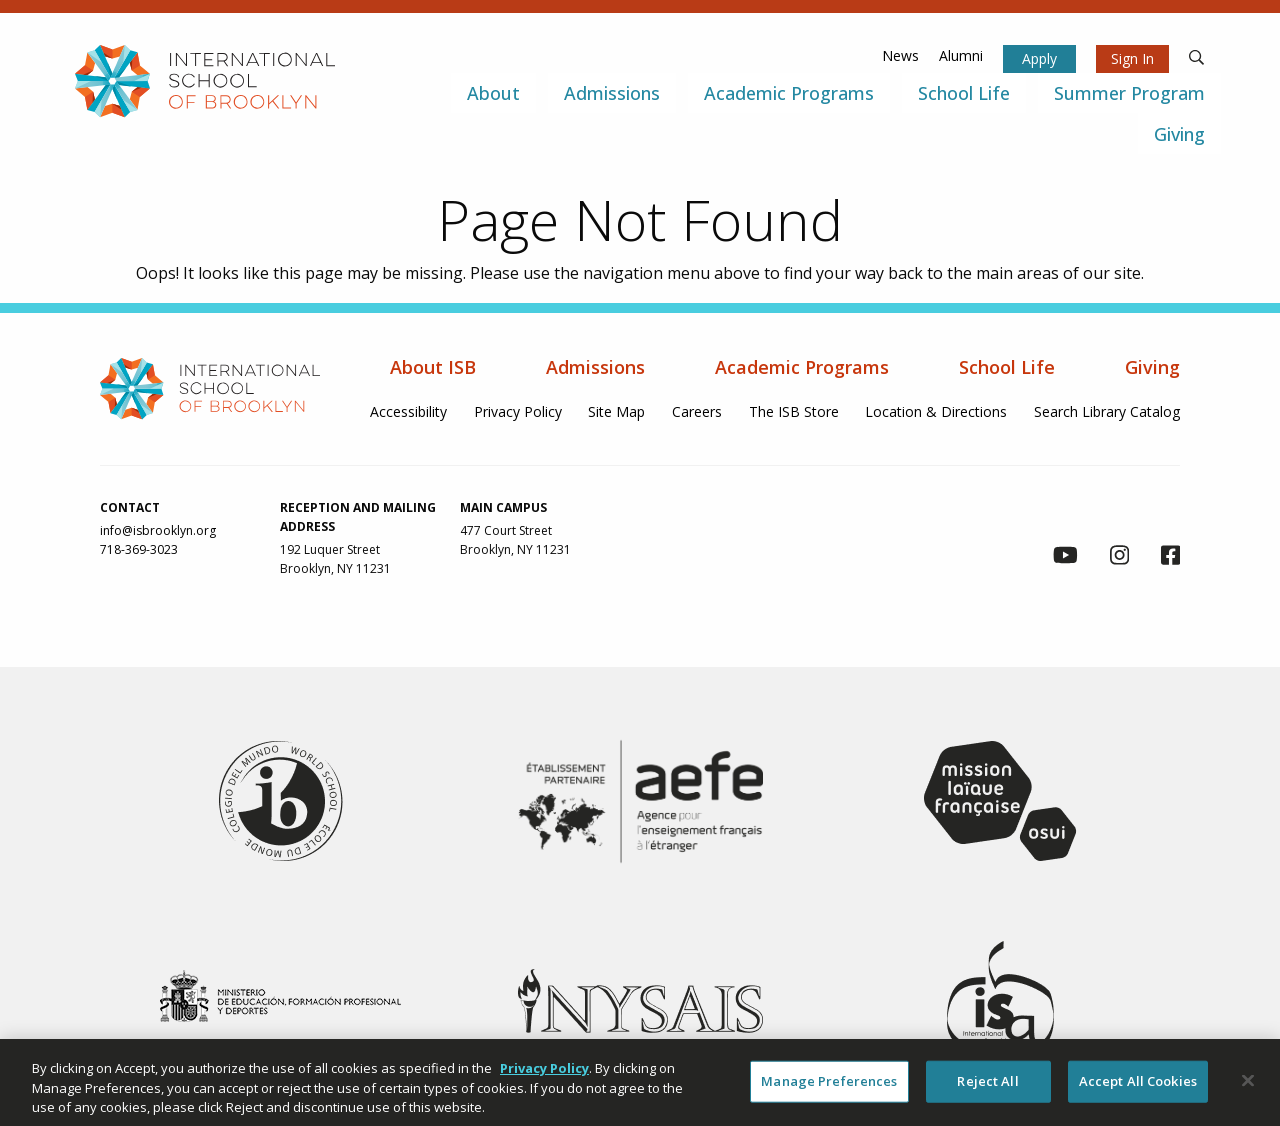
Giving (1152, 367)
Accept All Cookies (1138, 1087)
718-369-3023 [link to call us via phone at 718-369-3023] (139, 549)
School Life (1007, 367)
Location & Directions (936, 411)
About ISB (433, 367)
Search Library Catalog (1107, 411)
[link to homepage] (205, 80)
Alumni (961, 55)
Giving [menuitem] (1179, 134)
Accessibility (408, 411)
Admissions (595, 367)
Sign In (1132, 58)
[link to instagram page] (1119, 558)
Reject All (987, 1087)
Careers (697, 411)
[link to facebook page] (1170, 558)
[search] (1197, 55)
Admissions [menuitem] (612, 93)
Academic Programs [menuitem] (789, 93)
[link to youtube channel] (1065, 558)
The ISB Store (794, 411)
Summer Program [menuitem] (1129, 93)
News (900, 55)
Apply (1039, 58)
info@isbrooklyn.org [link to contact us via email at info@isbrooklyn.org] (158, 530)
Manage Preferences (829, 1087)
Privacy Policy (518, 411)
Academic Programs (802, 367)
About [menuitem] (493, 93)
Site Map (616, 411)
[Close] (1248, 1086)
